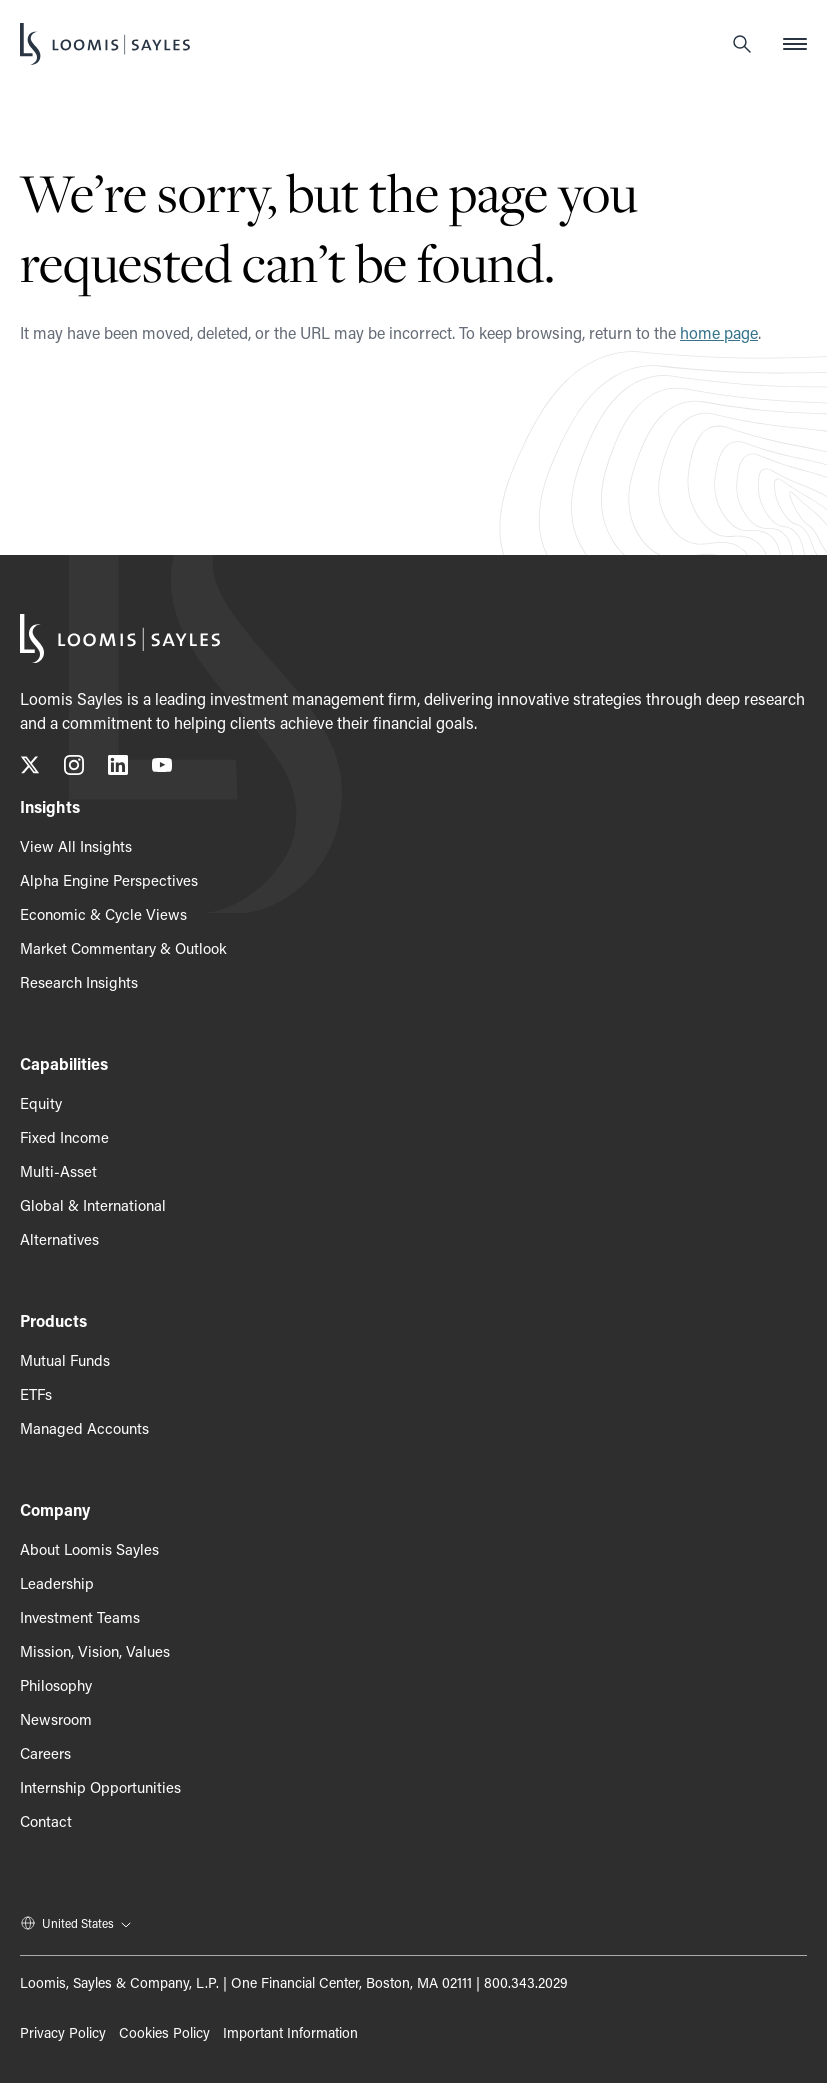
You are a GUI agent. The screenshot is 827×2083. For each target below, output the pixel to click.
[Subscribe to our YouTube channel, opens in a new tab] (162, 768)
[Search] (742, 44)
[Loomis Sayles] (105, 44)
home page (719, 332)
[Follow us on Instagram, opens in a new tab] (74, 768)
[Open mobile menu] (795, 44)
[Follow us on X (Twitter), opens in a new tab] (30, 768)
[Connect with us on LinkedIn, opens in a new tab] (118, 768)
